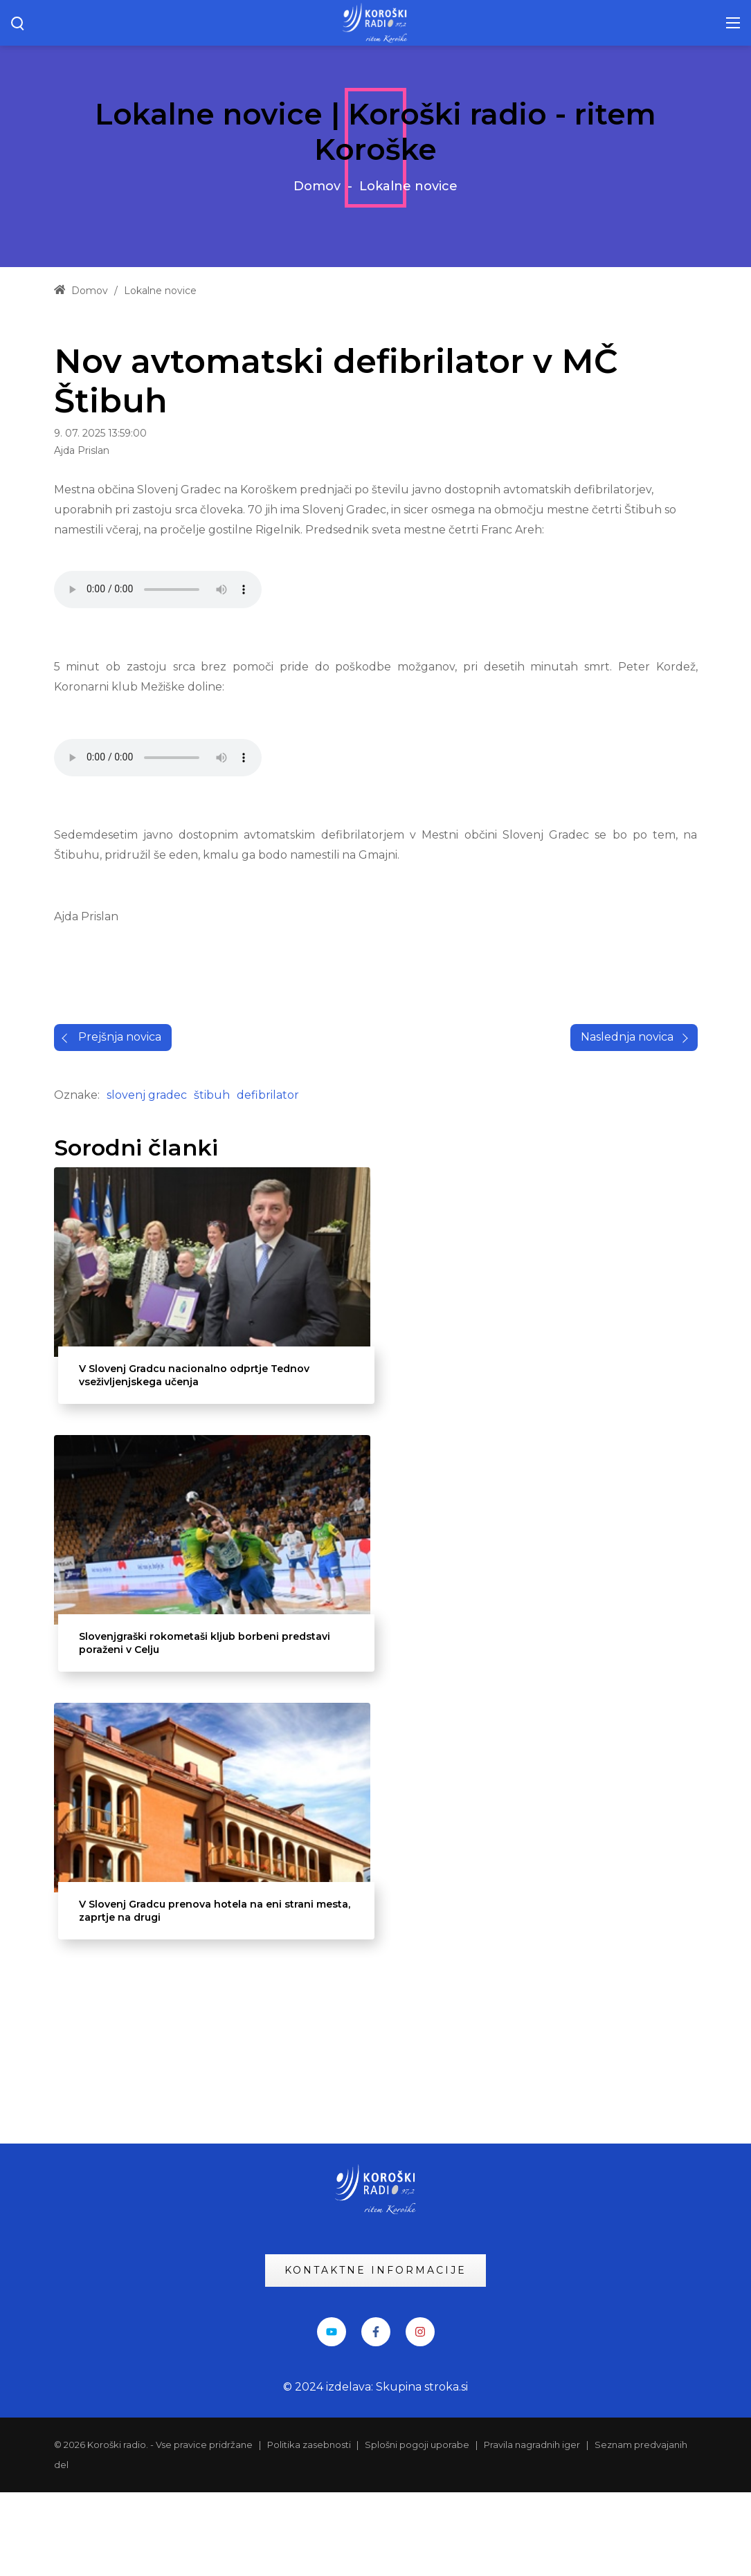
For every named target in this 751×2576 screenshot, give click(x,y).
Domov (317, 186)
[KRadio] (375, 22)
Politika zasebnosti (310, 2528)
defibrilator (268, 1386)
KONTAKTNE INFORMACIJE (375, 2354)
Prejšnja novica (119, 1328)
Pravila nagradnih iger (532, 2528)
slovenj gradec (147, 1386)
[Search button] (18, 23)
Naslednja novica (627, 1328)
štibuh (212, 1386)
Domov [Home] (81, 290)
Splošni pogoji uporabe (417, 2528)
